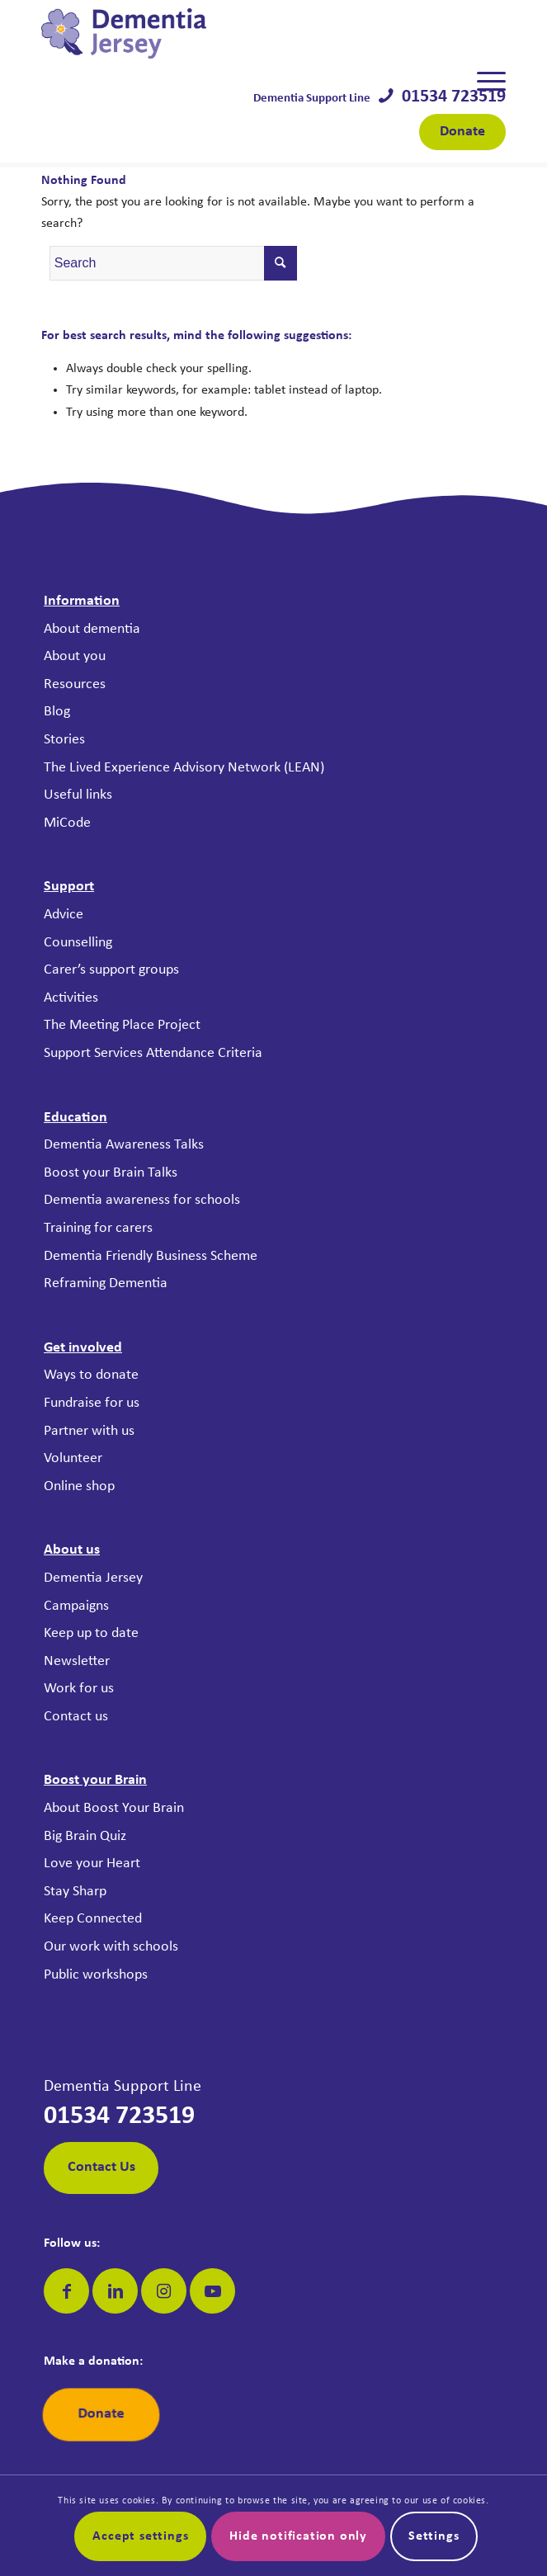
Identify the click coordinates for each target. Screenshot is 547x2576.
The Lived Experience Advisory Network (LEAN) (184, 768)
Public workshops (96, 1975)
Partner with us (89, 1431)
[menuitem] (483, 81)
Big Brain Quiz (85, 1836)
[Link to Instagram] (163, 2291)
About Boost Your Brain (114, 1808)
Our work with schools (111, 1947)
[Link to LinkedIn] (115, 2291)
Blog (57, 711)
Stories (64, 740)
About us (72, 1550)
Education (75, 1117)
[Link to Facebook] (66, 2291)
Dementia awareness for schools (142, 1200)
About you (75, 656)
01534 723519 (450, 96)
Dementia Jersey (93, 1578)
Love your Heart (92, 1863)
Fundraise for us (91, 1403)
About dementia (92, 629)
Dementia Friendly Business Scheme (150, 1256)
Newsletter (77, 1661)
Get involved (83, 1348)
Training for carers (98, 1228)
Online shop (79, 1486)
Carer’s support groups (111, 970)
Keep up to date (91, 1633)
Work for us (79, 1688)
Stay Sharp (75, 1891)
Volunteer (73, 1458)
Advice (63, 914)
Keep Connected (93, 1919)
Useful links (78, 795)
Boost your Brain (95, 1780)
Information (82, 601)
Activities (71, 998)
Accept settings (140, 2536)
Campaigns (76, 1606)
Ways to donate (91, 1375)
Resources (75, 684)
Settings (433, 2536)
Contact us (76, 1716)
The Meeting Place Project (122, 1025)
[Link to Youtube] (212, 2291)
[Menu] (483, 81)
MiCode (67, 823)
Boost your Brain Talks (110, 1173)
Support (69, 886)
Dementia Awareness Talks (124, 1145)
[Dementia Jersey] (227, 33)
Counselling (78, 943)
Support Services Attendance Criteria (153, 1053)
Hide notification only (298, 2536)
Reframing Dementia (105, 1283)
